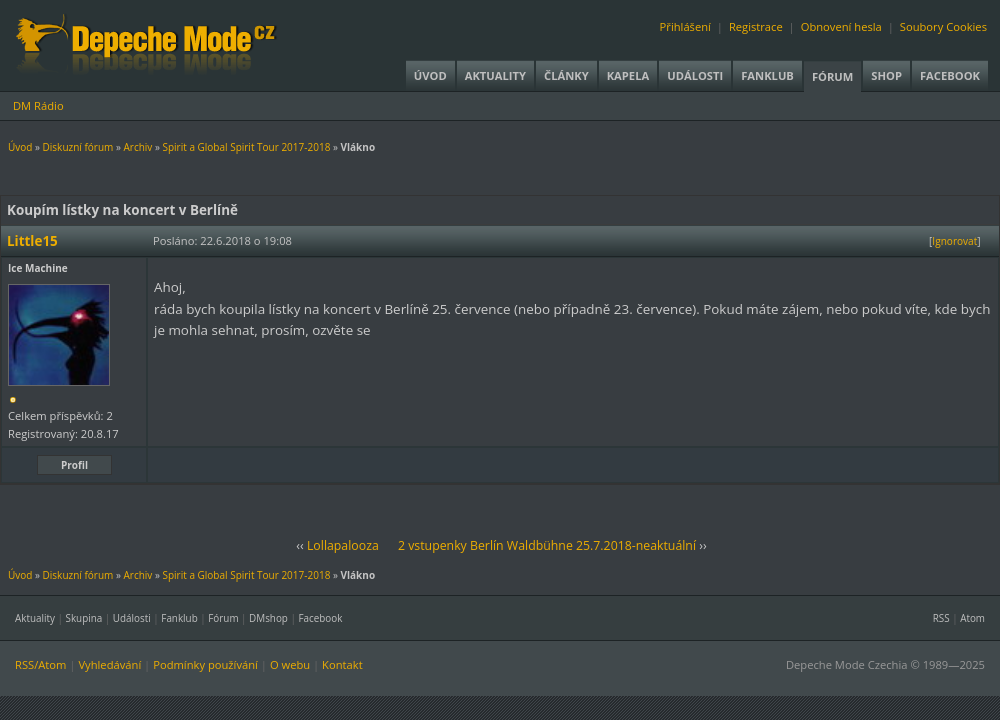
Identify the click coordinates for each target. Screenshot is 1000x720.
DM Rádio (38, 105)
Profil (74, 465)
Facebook (950, 75)
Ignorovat (954, 241)
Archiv (137, 147)
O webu (290, 664)
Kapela (628, 75)
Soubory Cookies (943, 26)
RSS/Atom (40, 664)
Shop (886, 75)
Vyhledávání (109, 664)
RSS (941, 618)
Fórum (832, 76)
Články (566, 75)
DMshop (268, 618)
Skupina (84, 618)
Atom (972, 618)
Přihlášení (685, 26)
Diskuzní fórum (78, 147)
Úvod (430, 75)
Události (695, 75)
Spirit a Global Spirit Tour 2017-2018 (246, 147)
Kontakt (342, 664)
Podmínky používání (205, 664)
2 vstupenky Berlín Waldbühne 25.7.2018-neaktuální (547, 545)
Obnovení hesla (841, 26)
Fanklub (767, 75)
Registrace (756, 26)
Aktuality (495, 75)
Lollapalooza (343, 545)
